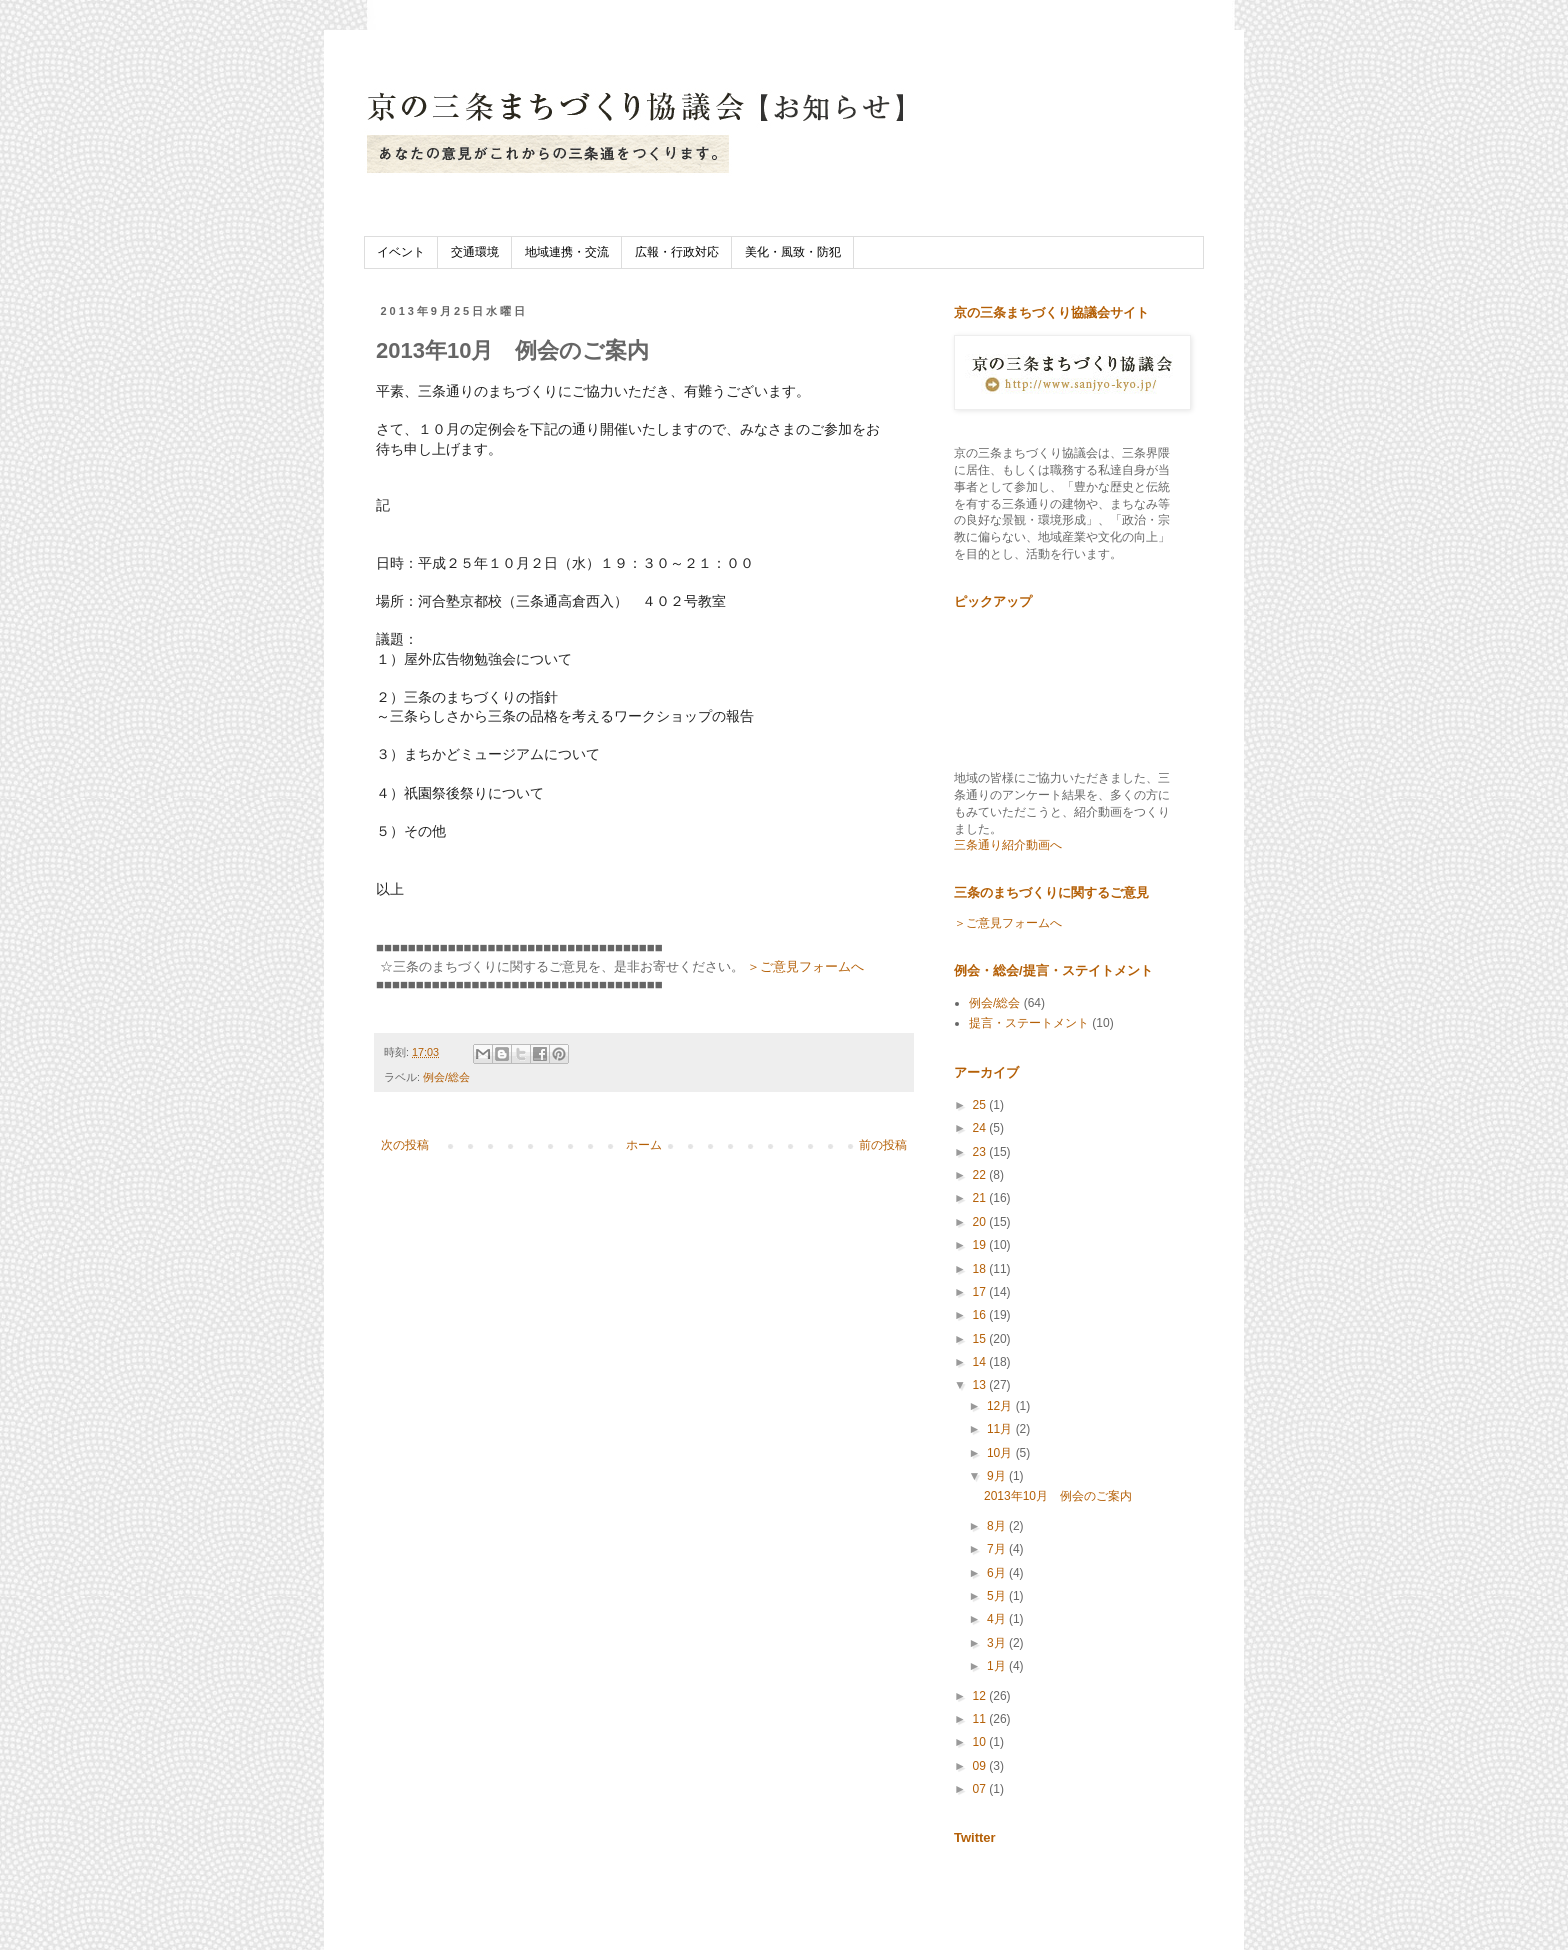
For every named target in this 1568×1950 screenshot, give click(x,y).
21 (981, 1198)
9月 (998, 1476)
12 (981, 1696)
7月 (998, 1549)
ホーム (644, 1145)
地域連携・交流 (567, 252)
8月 (998, 1526)
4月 (998, 1619)
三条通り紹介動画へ (1008, 845)
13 (981, 1385)
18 (981, 1269)
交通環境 (475, 252)
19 (981, 1245)
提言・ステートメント (1029, 1023)
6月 (998, 1573)
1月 (998, 1666)
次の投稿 (405, 1145)
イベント (401, 252)
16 (981, 1315)
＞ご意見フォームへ (805, 966)
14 (981, 1362)
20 (981, 1222)
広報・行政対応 (677, 252)
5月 (998, 1596)
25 (981, 1105)
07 (981, 1789)
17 (981, 1292)
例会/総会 (446, 1077)
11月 (1001, 1429)
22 (981, 1175)
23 (981, 1152)
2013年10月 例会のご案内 (1058, 1496)
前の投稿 (883, 1145)
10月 (1001, 1453)
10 (981, 1742)
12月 (1001, 1406)
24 (981, 1128)
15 (981, 1339)
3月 (998, 1643)
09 (981, 1766)
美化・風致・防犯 (793, 252)
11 (981, 1719)
